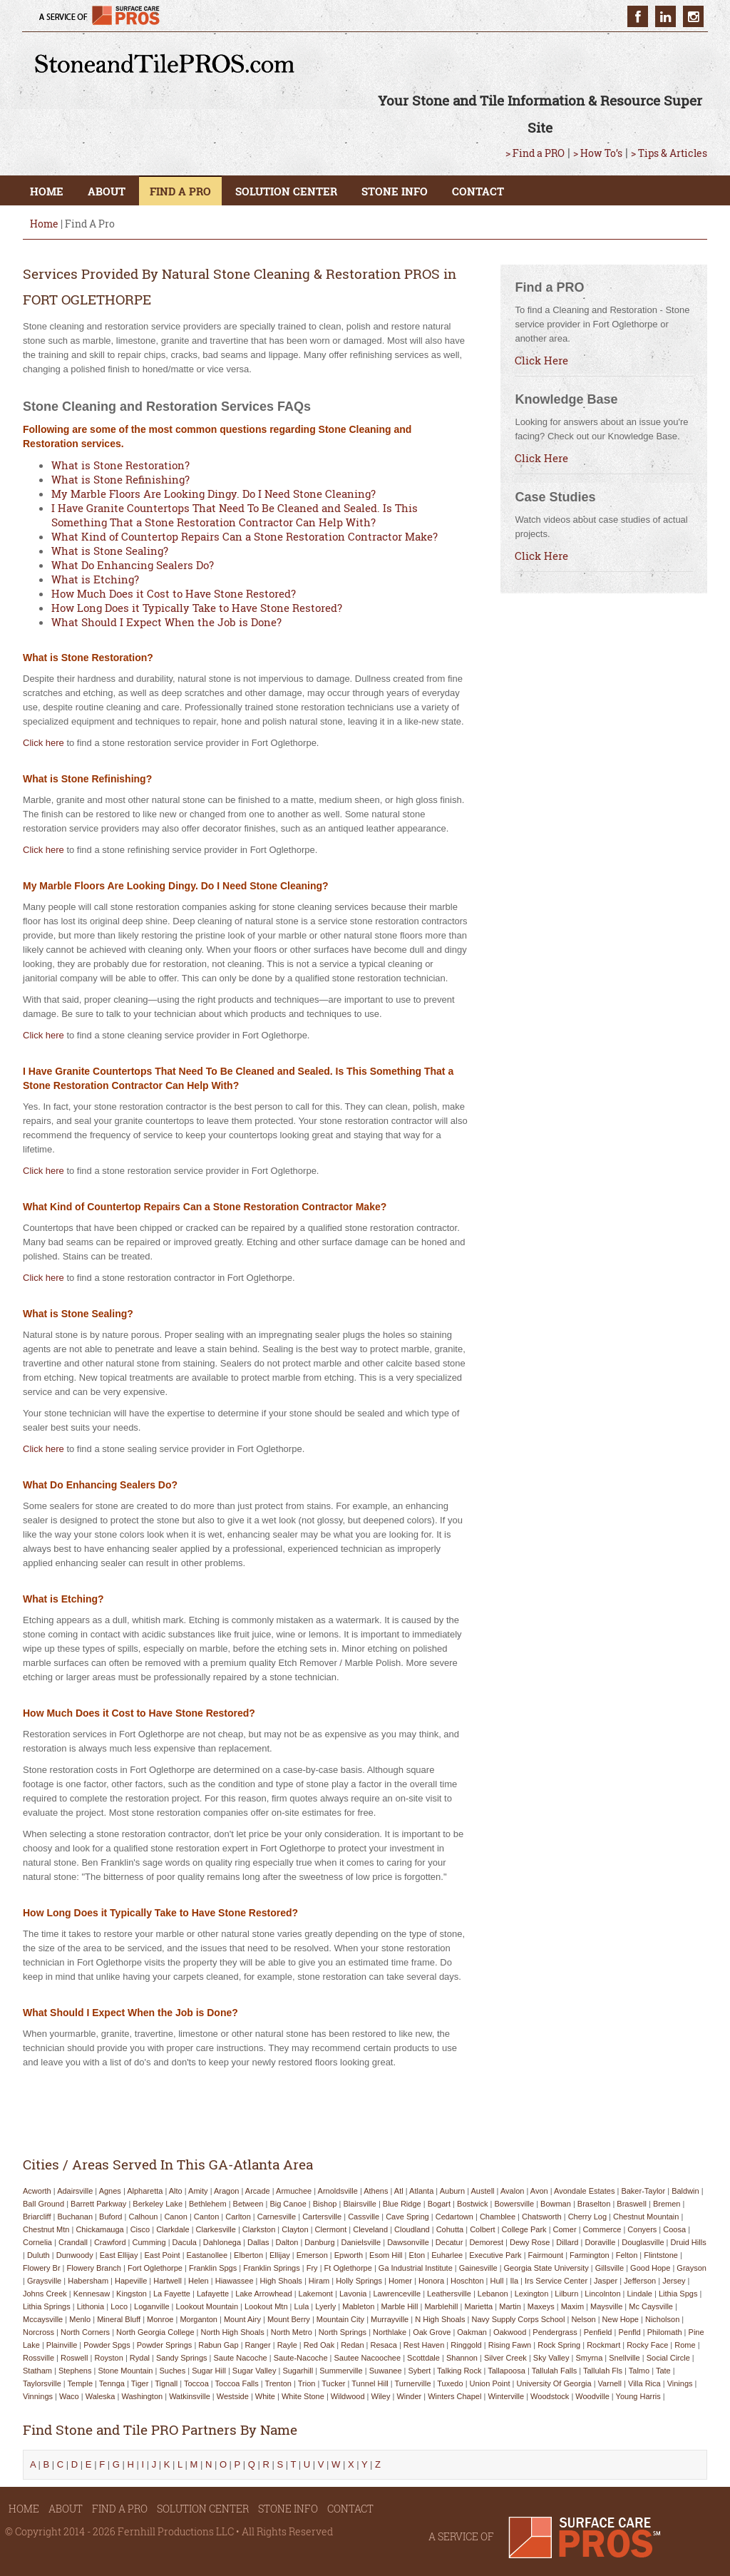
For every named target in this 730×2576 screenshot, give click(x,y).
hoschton (467, 2280)
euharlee (447, 2255)
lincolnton (602, 2293)
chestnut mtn (46, 2229)
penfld (629, 2332)
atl (398, 2191)
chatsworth (542, 2216)
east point (162, 2255)
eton (417, 2255)
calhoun (143, 2216)
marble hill (399, 2306)
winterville (506, 2396)
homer (400, 2280)
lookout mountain (207, 2306)
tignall (166, 2383)
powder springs (164, 2345)
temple (80, 2383)
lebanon (493, 2293)
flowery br (42, 2268)
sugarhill (297, 2370)
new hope (620, 2319)
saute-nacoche (301, 2357)
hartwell (167, 2280)
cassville (363, 2216)
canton (206, 2216)
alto (175, 2191)
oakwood (509, 2332)
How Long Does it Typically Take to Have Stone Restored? (196, 607)
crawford (110, 2242)
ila (514, 2280)
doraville (600, 2242)
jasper (605, 2280)
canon (175, 2216)
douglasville (643, 2242)
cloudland (412, 2229)
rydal (140, 2357)
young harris (638, 2396)
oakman (472, 2332)
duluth (38, 2255)
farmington (590, 2255)
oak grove (432, 2332)
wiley (381, 2396)
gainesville (478, 2268)
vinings (680, 2383)
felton (627, 2255)
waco (69, 2396)
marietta (478, 2306)
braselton (593, 2203)
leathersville (449, 2293)
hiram (319, 2280)
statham (37, 2370)
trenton (278, 2383)
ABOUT (106, 191)
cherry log (587, 2216)
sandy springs (181, 2357)
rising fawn (510, 2345)
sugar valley (254, 2370)
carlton (237, 2216)
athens (376, 2191)
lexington (532, 2293)
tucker (333, 2383)
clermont (331, 2229)
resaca (384, 2345)
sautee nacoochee (367, 2357)
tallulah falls (554, 2370)
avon (539, 2191)
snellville (624, 2357)
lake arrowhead (263, 2293)
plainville (61, 2345)
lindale (639, 2293)
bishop (325, 2203)
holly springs (359, 2280)
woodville (592, 2396)
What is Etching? (95, 579)
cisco (140, 2229)
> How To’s (597, 153)
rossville (38, 2357)
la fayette (171, 2293)
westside (233, 2396)
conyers (642, 2229)
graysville (44, 2280)
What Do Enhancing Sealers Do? (132, 565)
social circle (668, 2357)
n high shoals (440, 2319)
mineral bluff (118, 2319)
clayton (295, 2229)
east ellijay (119, 2255)
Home (44, 223)
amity (198, 2191)
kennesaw (91, 2293)
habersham (88, 2280)
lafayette (213, 2293)
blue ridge (402, 2203)
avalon (512, 2191)
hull (497, 2280)
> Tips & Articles (669, 153)
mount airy (242, 2319)
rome (684, 2345)
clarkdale (172, 2229)
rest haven (423, 2345)
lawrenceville (397, 2293)
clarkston (258, 2229)
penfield (598, 2332)
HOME (46, 191)
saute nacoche (240, 2357)
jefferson (640, 2280)
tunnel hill (370, 2383)
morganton (198, 2319)
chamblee (497, 2216)
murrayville (389, 2319)
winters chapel (454, 2396)
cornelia (37, 2242)
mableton (358, 2306)
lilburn (566, 2293)
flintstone (661, 2255)
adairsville (75, 2191)
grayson (691, 2268)
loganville (152, 2306)
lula (301, 2306)
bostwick (472, 2203)
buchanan (75, 2216)
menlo (80, 2319)
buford (110, 2216)
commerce (602, 2229)
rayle (287, 2345)
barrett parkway (98, 2203)
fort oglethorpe (155, 2268)
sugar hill (209, 2370)
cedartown (454, 2216)
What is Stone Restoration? (120, 465)
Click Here (541, 360)
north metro (291, 2332)
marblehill (441, 2306)
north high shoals (232, 2332)
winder (408, 2396)
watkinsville (189, 2396)
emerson (312, 2255)
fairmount (546, 2255)
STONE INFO (394, 191)
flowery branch (94, 2268)
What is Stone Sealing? (109, 550)
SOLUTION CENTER (286, 191)
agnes (110, 2191)
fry (312, 2268)
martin (510, 2306)
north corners (85, 2332)
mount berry (288, 2319)
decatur (449, 2242)
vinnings (38, 2396)
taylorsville (42, 2383)
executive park (495, 2255)
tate (663, 2370)
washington (142, 2396)
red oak (319, 2345)
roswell (74, 2357)
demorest (486, 2242)
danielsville (361, 2242)
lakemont (316, 2293)
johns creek (45, 2293)
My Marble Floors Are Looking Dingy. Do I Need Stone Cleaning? (213, 493)
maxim (572, 2306)
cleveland (370, 2229)
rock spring (559, 2345)
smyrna (588, 2357)
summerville (341, 2370)
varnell (610, 2383)
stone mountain (125, 2370)
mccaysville (43, 2319)
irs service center (556, 2280)
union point (490, 2383)
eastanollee (207, 2255)
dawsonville (408, 2242)
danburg (319, 2242)
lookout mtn (266, 2306)
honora (431, 2280)
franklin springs (271, 2268)
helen (198, 2280)
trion (307, 2383)
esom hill (385, 2255)
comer (565, 2229)
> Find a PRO (535, 153)
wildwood (348, 2396)
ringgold (466, 2345)
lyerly (325, 2306)
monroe (160, 2319)
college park (524, 2229)
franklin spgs (213, 2268)
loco (119, 2306)
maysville (606, 2306)
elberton (248, 2255)
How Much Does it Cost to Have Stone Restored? (173, 593)
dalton (287, 2242)
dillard (567, 2242)
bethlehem (208, 2203)
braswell (632, 2203)
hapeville (131, 2280)
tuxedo (450, 2383)
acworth (37, 2191)
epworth (348, 2255)
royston (109, 2357)
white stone (303, 2396)
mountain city (340, 2319)
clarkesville (216, 2229)
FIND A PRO (180, 191)
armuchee (294, 2191)
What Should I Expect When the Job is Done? (166, 622)
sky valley (551, 2357)
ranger (258, 2345)
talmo (639, 2370)
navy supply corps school (518, 2319)
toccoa (196, 2383)
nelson (583, 2319)
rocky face (647, 2345)
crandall (73, 2242)
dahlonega (222, 2242)
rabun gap (218, 2345)
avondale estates (584, 2191)
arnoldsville (338, 2191)
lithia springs (47, 2306)
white (265, 2396)
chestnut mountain (646, 2216)
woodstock (549, 2396)
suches (172, 2370)
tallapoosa (506, 2370)
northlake (389, 2332)
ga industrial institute (416, 2268)
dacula (185, 2242)
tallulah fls (602, 2370)
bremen (667, 2203)
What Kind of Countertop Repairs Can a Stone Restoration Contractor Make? (244, 536)
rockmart (603, 2345)
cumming (149, 2242)
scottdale (423, 2357)
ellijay (279, 2255)
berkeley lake (157, 2203)
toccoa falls (237, 2383)
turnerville (413, 2383)
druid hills (688, 2242)
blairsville (359, 2203)
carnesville (276, 2216)
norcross (38, 2332)
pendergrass (555, 2332)
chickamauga (99, 2229)
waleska (100, 2396)
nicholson (662, 2319)
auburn (452, 2191)
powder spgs (106, 2345)
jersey (673, 2280)
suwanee (385, 2370)
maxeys (541, 2306)
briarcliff (37, 2216)
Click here (43, 742)
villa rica (644, 2383)
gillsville (609, 2268)
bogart (439, 2203)
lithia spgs (678, 2293)
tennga (112, 2383)
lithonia (91, 2306)
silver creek (505, 2357)
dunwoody (74, 2255)
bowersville (514, 2203)
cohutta (450, 2229)
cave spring (407, 2216)
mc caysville (651, 2306)
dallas (258, 2242)
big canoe (287, 2203)
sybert (419, 2370)
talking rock (459, 2370)
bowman (555, 2203)
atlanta (421, 2191)
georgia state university (546, 2268)
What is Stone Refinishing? (120, 479)
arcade (257, 2191)
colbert (482, 2229)
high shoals (281, 2280)
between (248, 2203)
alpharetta (145, 2191)
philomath (664, 2332)
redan (352, 2345)
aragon (226, 2191)
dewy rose (530, 2242)
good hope (650, 2268)
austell (483, 2191)
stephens (74, 2370)
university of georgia (553, 2383)
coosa (674, 2229)
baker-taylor (643, 2191)
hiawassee (234, 2280)
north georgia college (155, 2332)
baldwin (685, 2191)
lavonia (353, 2293)
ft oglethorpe (348, 2268)
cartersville (321, 2216)
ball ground (43, 2203)
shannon (462, 2357)
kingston (131, 2293)
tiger (140, 2383)
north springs (342, 2332)
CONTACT (478, 191)
